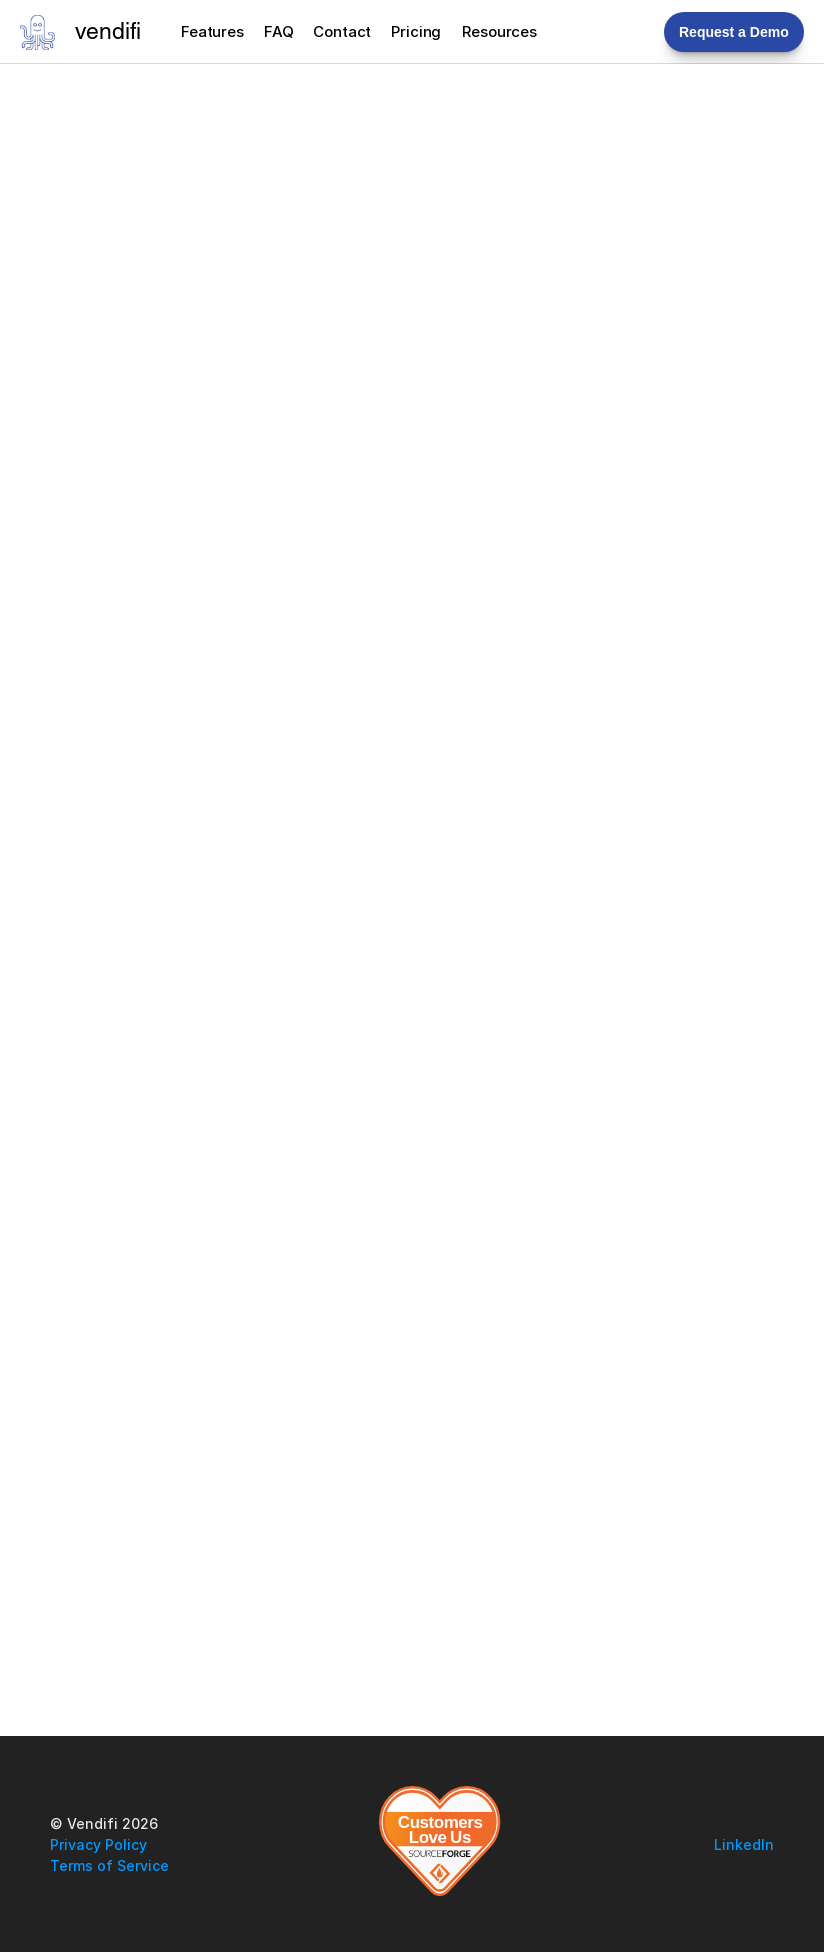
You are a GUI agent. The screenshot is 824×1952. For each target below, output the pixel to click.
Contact (342, 31)
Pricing (416, 31)
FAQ (279, 31)
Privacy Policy (98, 1844)
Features (212, 31)
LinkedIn (744, 1844)
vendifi (108, 33)
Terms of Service (109, 1865)
